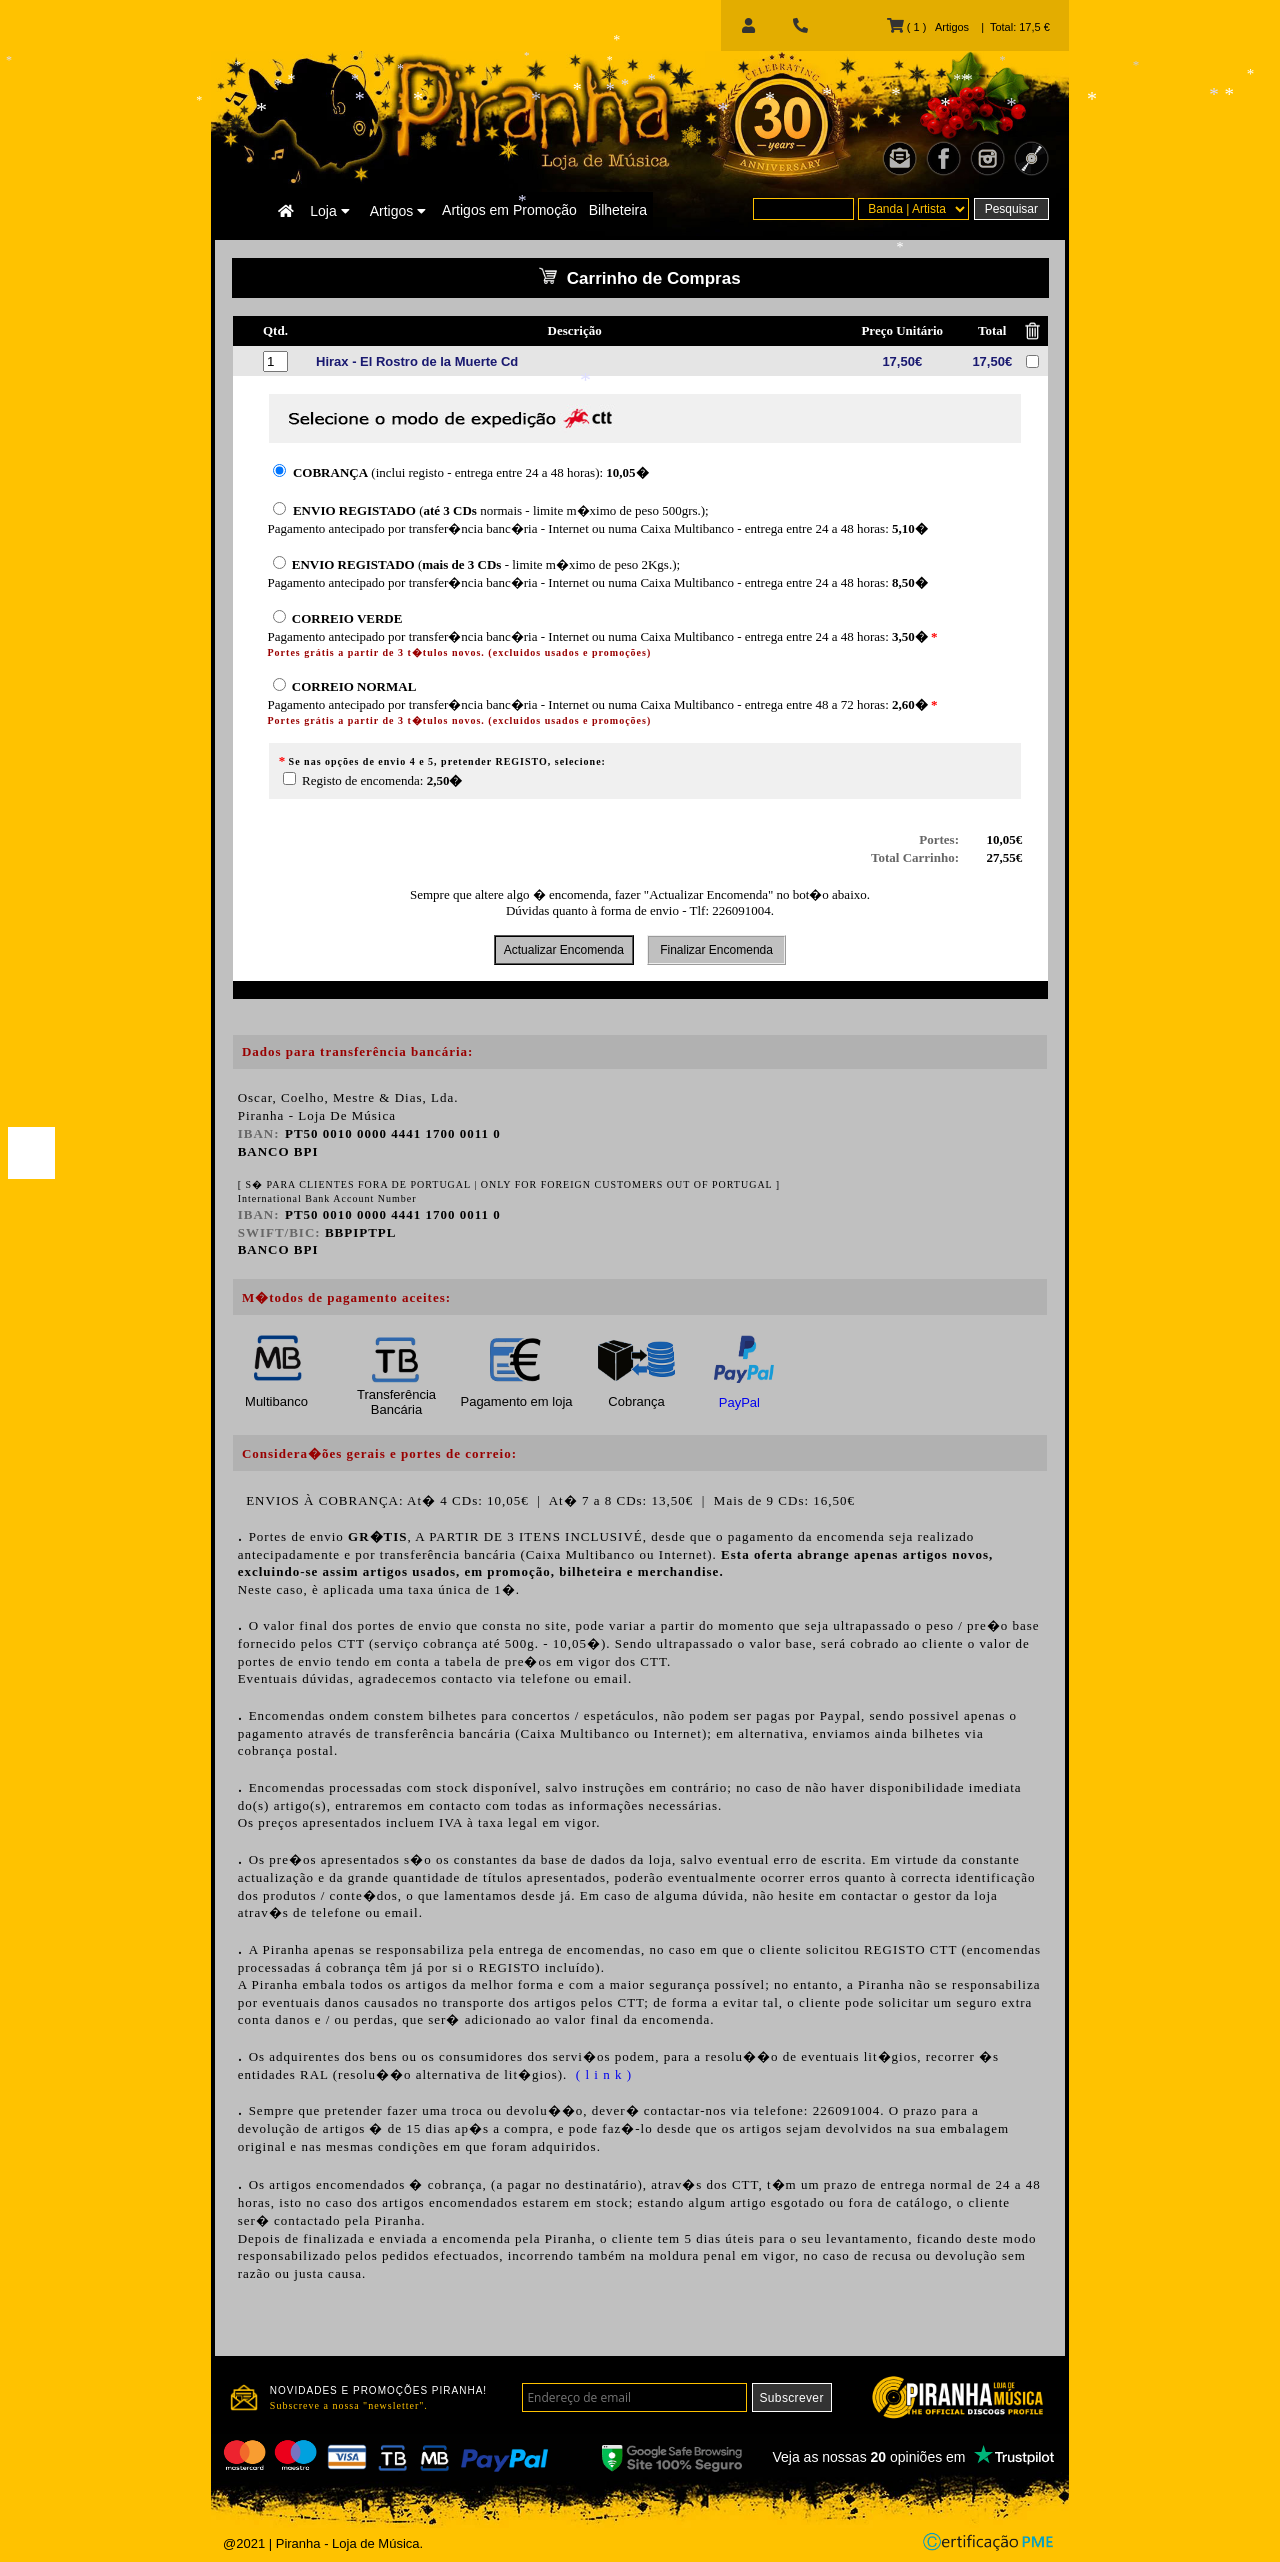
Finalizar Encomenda (716, 950)
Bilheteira (618, 210)
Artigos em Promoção (509, 210)
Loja (329, 211)
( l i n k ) (602, 2074)
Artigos (398, 211)
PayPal (739, 1402)
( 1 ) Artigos (928, 27)
